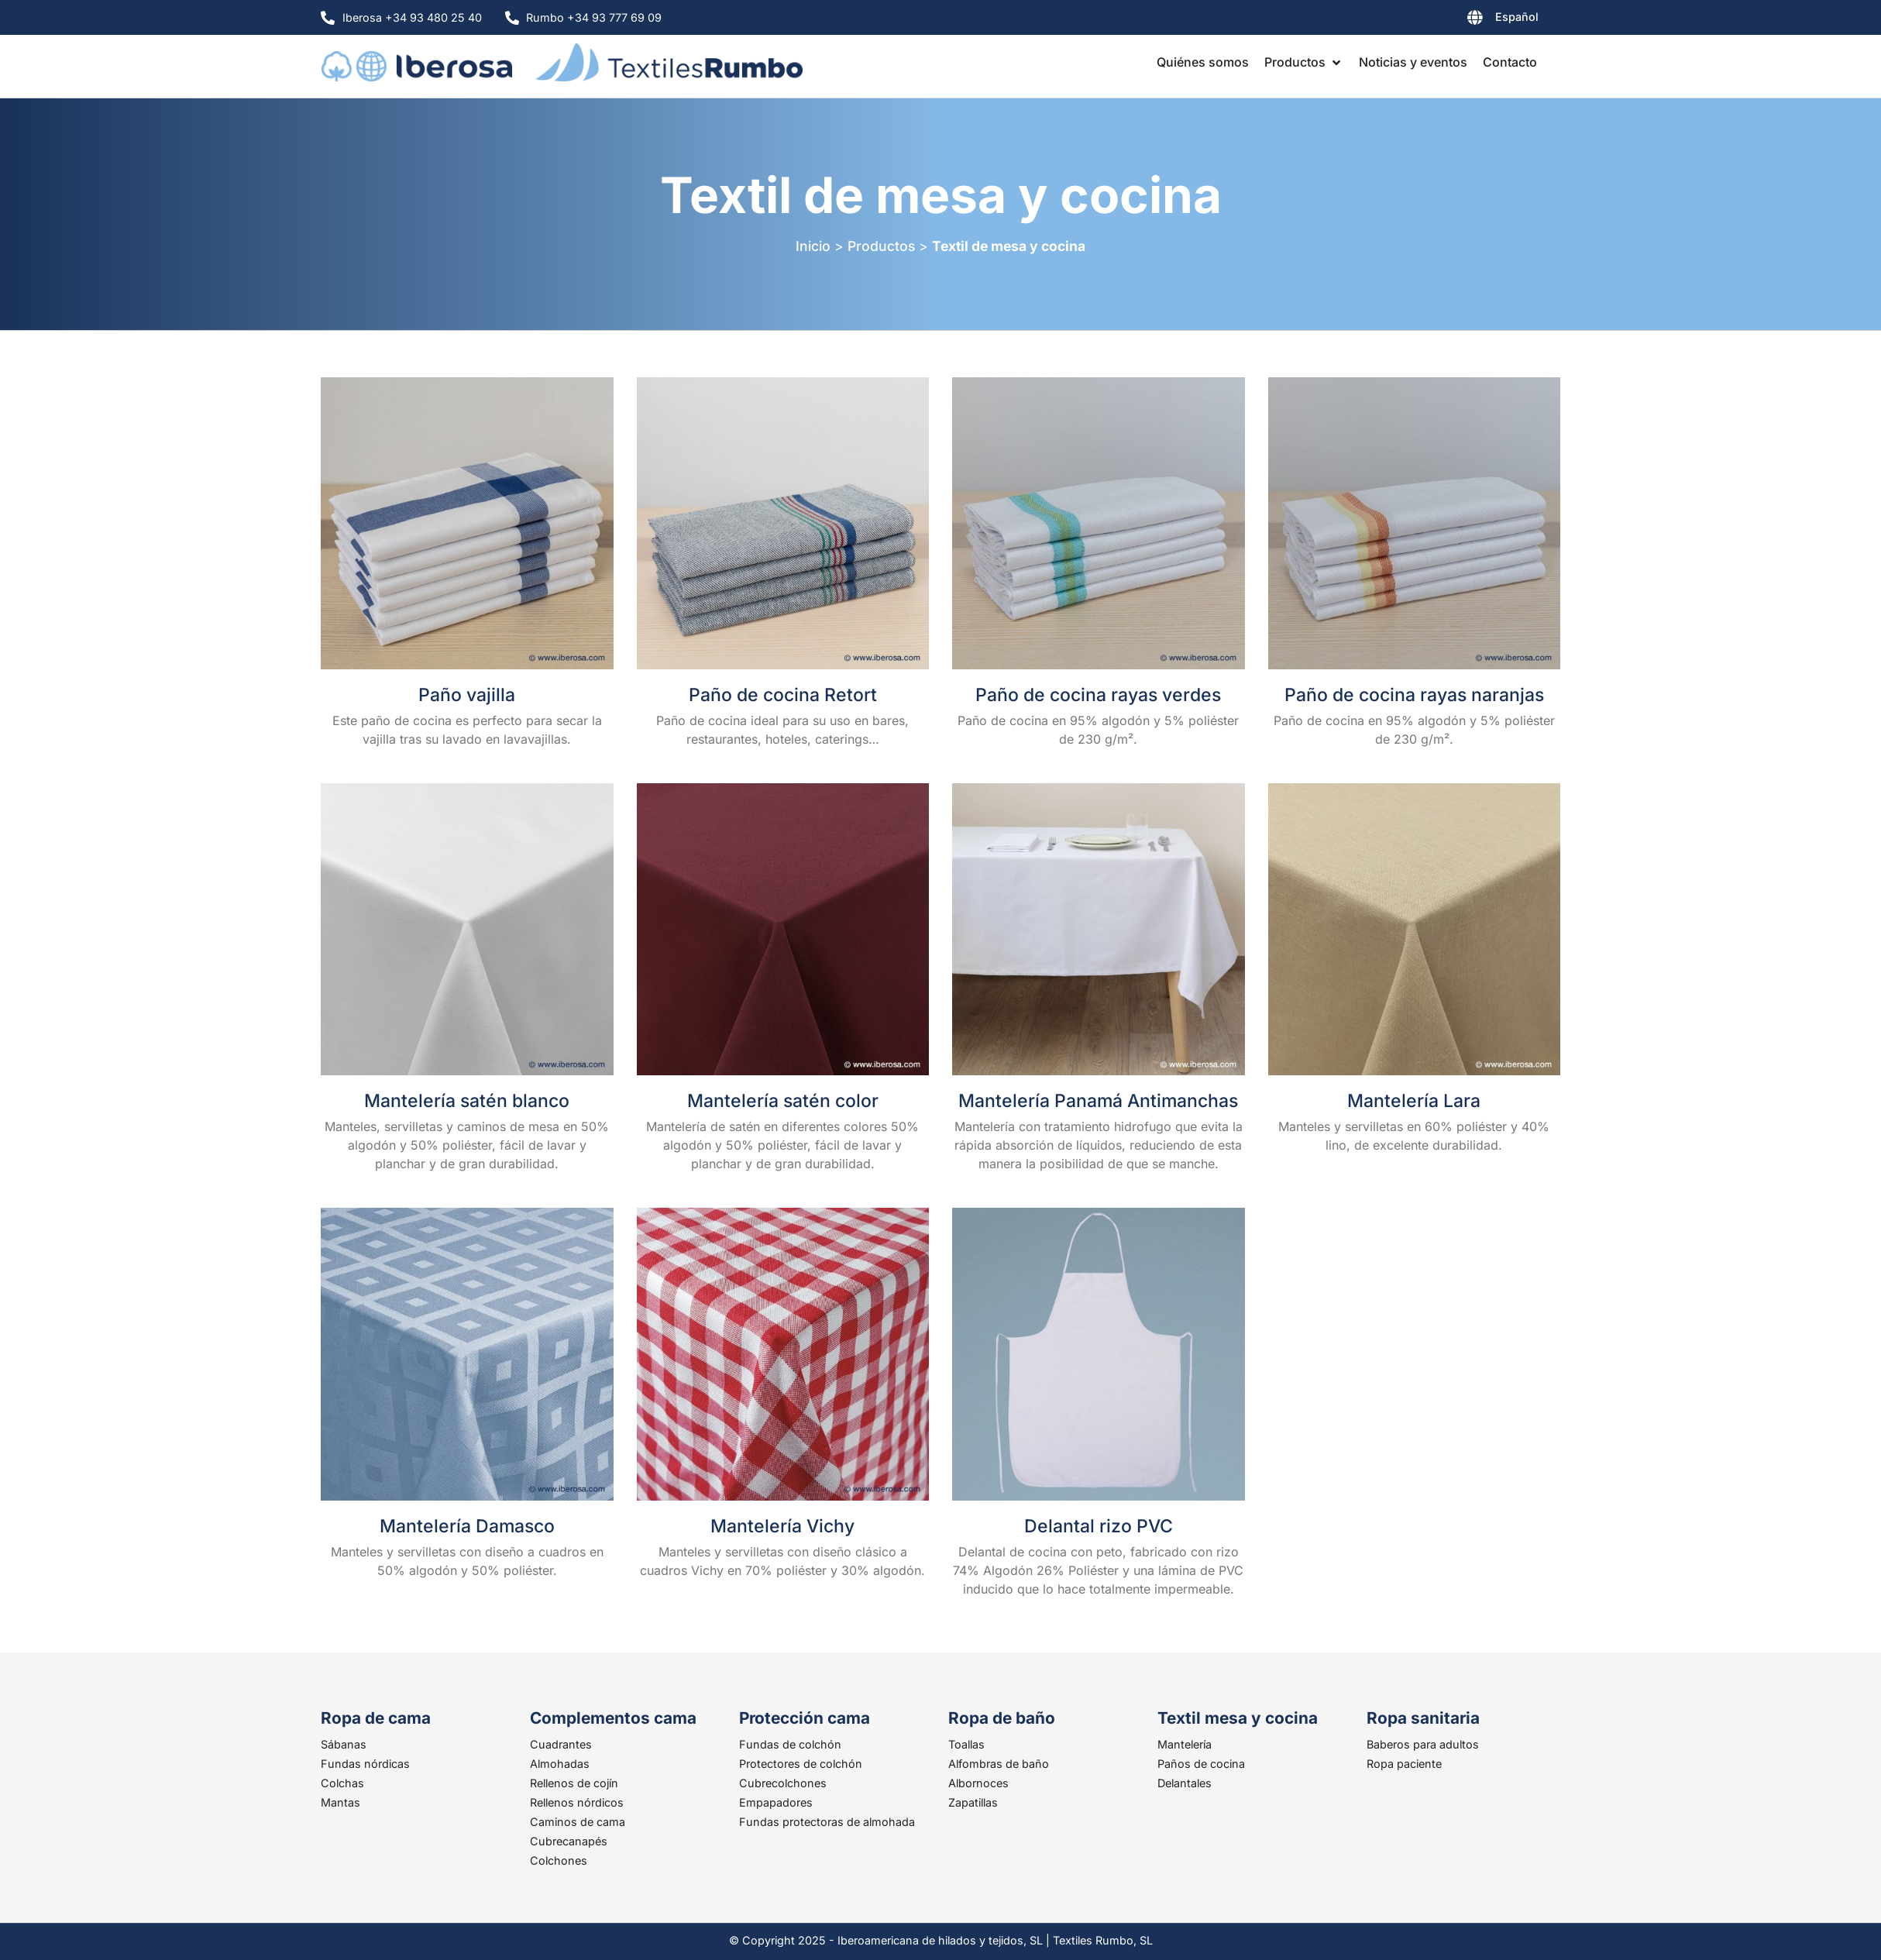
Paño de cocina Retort (783, 695)
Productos (881, 246)
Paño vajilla (466, 695)
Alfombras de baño (998, 1763)
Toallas (966, 1744)
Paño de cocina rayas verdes (1098, 695)
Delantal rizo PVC (1098, 1526)
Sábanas (343, 1744)
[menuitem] (1464, 20)
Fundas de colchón (790, 1744)
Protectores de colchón (800, 1763)
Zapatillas (973, 1802)
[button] (1304, 62)
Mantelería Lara (1413, 1101)
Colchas (342, 1783)
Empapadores (776, 1802)
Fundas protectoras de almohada (827, 1821)
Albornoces (978, 1783)
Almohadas (560, 1763)
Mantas (340, 1802)
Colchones (558, 1860)
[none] (1464, 20)
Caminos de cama (577, 1821)
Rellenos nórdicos (577, 1802)
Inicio (813, 246)
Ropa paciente (1404, 1763)
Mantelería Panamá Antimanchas (1098, 1101)
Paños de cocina (1201, 1763)
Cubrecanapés (568, 1841)
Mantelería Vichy (782, 1526)
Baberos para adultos (1423, 1744)
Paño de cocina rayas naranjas (1414, 695)
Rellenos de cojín (574, 1783)
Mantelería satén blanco (466, 1101)
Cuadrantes (561, 1744)
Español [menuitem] (1517, 16)
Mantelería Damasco (467, 1526)
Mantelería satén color (783, 1101)
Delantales (1184, 1783)
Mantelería (1184, 1744)
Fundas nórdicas (365, 1763)
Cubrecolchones (783, 1783)
